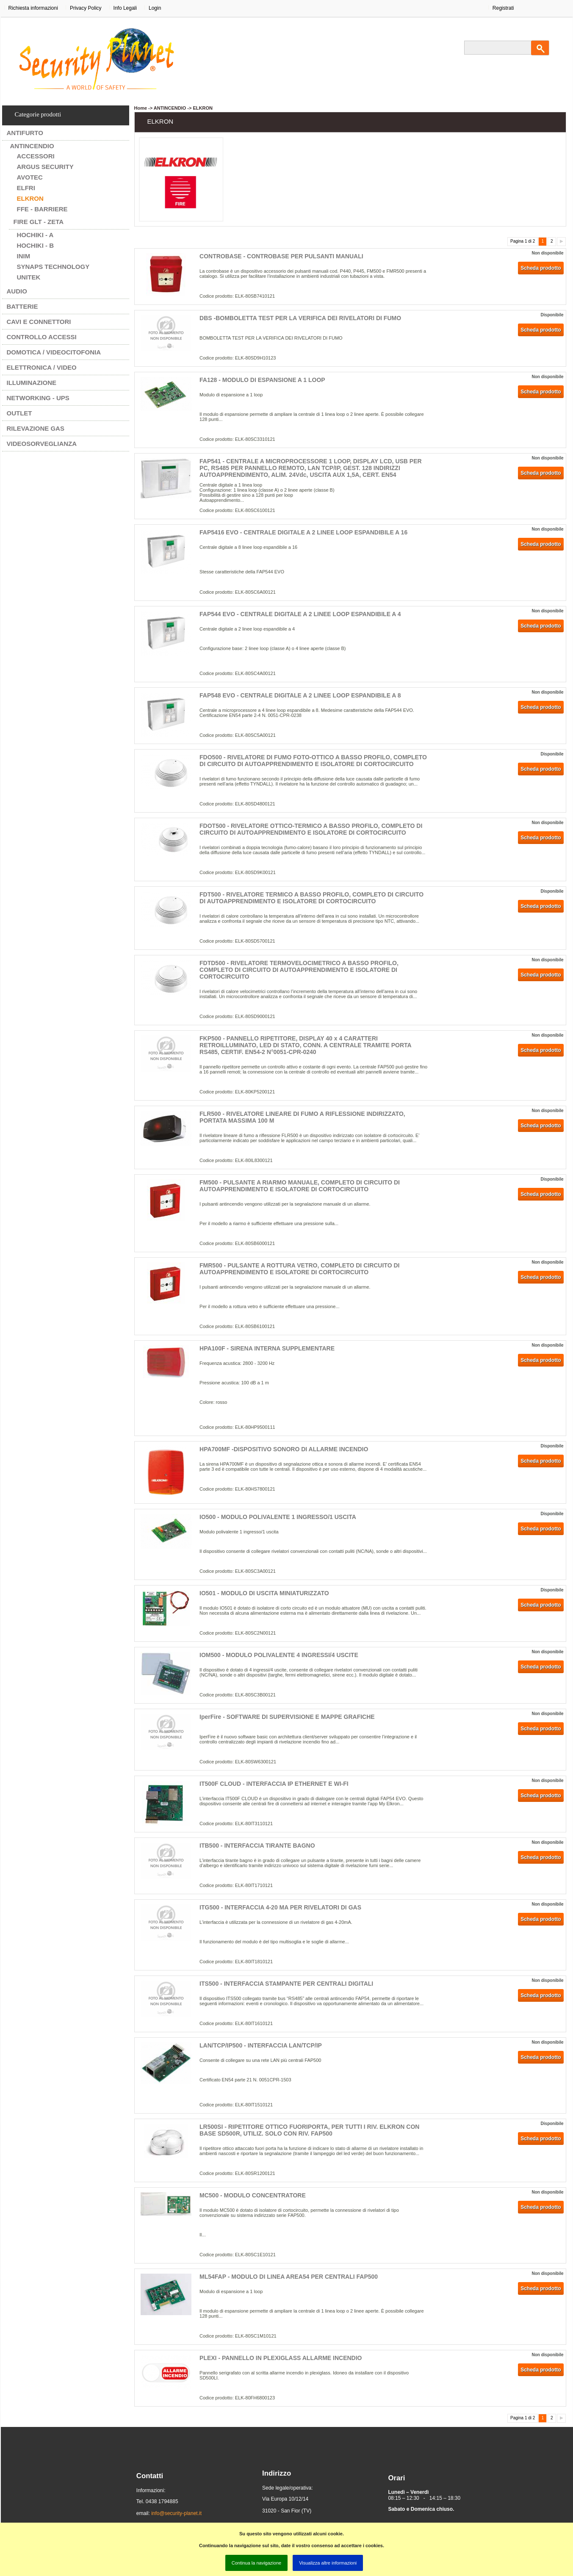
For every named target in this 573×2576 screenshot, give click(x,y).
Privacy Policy (86, 8)
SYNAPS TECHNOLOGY (53, 266)
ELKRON (30, 198)
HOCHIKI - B (35, 245)
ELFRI (26, 187)
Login (155, 8)
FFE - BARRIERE (42, 209)
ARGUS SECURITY (45, 166)
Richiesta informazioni (33, 8)
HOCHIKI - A (35, 234)
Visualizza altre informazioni (328, 2562)
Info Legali (125, 8)
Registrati (503, 8)
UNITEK (29, 277)
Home (140, 108)
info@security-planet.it (176, 2513)
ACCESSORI (36, 156)
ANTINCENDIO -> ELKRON (183, 108)
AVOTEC (30, 177)
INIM (23, 256)
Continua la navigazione (256, 2562)
